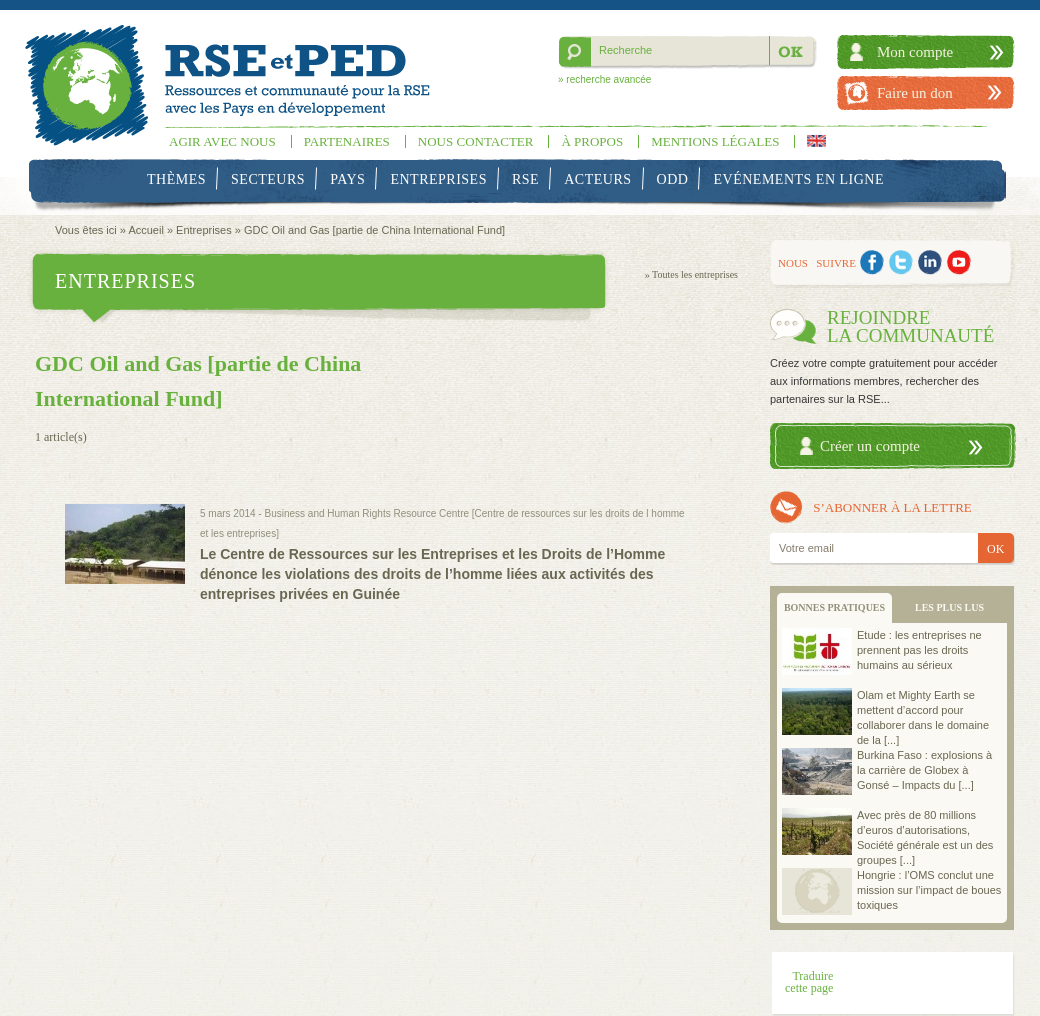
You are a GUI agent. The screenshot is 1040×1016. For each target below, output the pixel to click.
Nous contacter (476, 141)
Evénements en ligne (799, 179)
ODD (673, 179)
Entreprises (438, 179)
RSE (525, 179)
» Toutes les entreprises (691, 274)
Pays (347, 179)
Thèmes (176, 179)
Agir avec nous (222, 141)
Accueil (145, 230)
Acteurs (597, 179)
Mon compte (915, 52)
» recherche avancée (604, 79)
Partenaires (347, 141)
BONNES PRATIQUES (834, 607)
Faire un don (915, 93)
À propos (592, 141)
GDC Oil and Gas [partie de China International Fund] (374, 230)
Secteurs (268, 179)
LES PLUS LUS (949, 607)
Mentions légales (715, 141)
